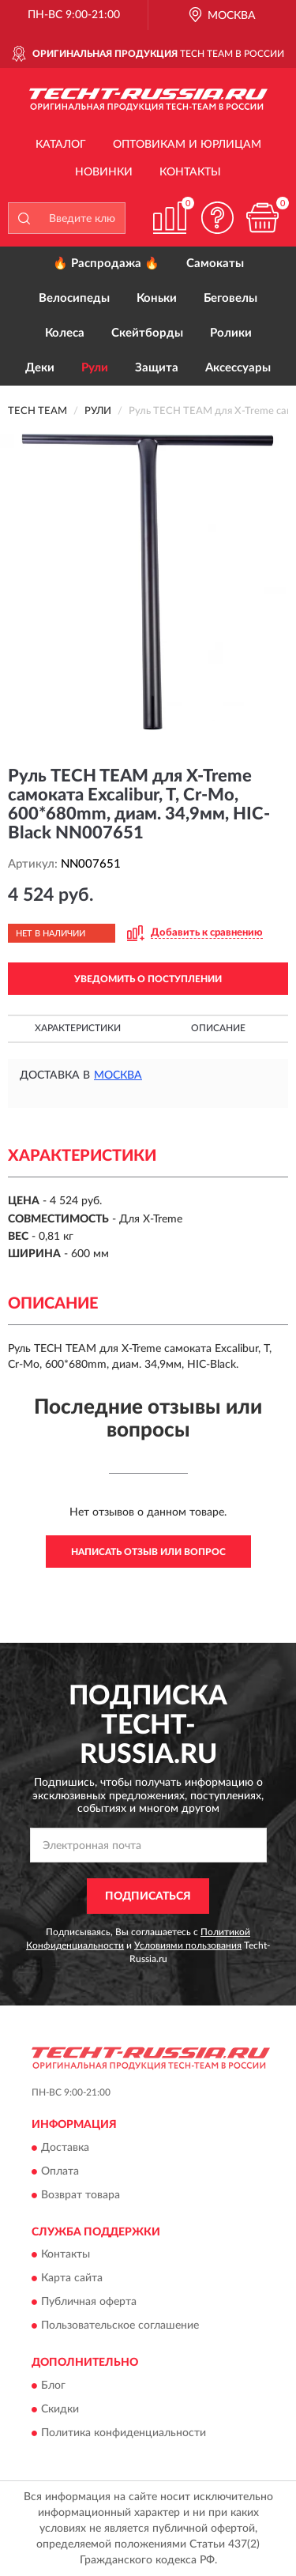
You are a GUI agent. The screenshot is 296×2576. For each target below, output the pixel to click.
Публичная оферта (89, 2302)
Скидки (60, 2409)
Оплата (60, 2171)
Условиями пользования (188, 1945)
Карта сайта (72, 2278)
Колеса (64, 333)
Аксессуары (238, 368)
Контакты (190, 172)
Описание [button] (218, 1028)
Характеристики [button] (78, 1028)
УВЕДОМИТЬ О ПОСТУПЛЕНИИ (148, 979)
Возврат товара (80, 2195)
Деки (39, 368)
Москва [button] (118, 1075)
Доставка (65, 2147)
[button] (217, 217)
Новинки (104, 172)
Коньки (157, 298)
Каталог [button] (61, 144)
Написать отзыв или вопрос (148, 1552)
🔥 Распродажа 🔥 (106, 263)
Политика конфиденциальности (123, 2433)
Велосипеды (74, 298)
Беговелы (230, 298)
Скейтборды (147, 333)
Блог (53, 2385)
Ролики (231, 333)
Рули (94, 368)
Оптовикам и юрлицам (187, 144)
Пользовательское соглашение (120, 2326)
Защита (156, 368)
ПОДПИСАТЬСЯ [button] (148, 1896)
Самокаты (215, 263)
